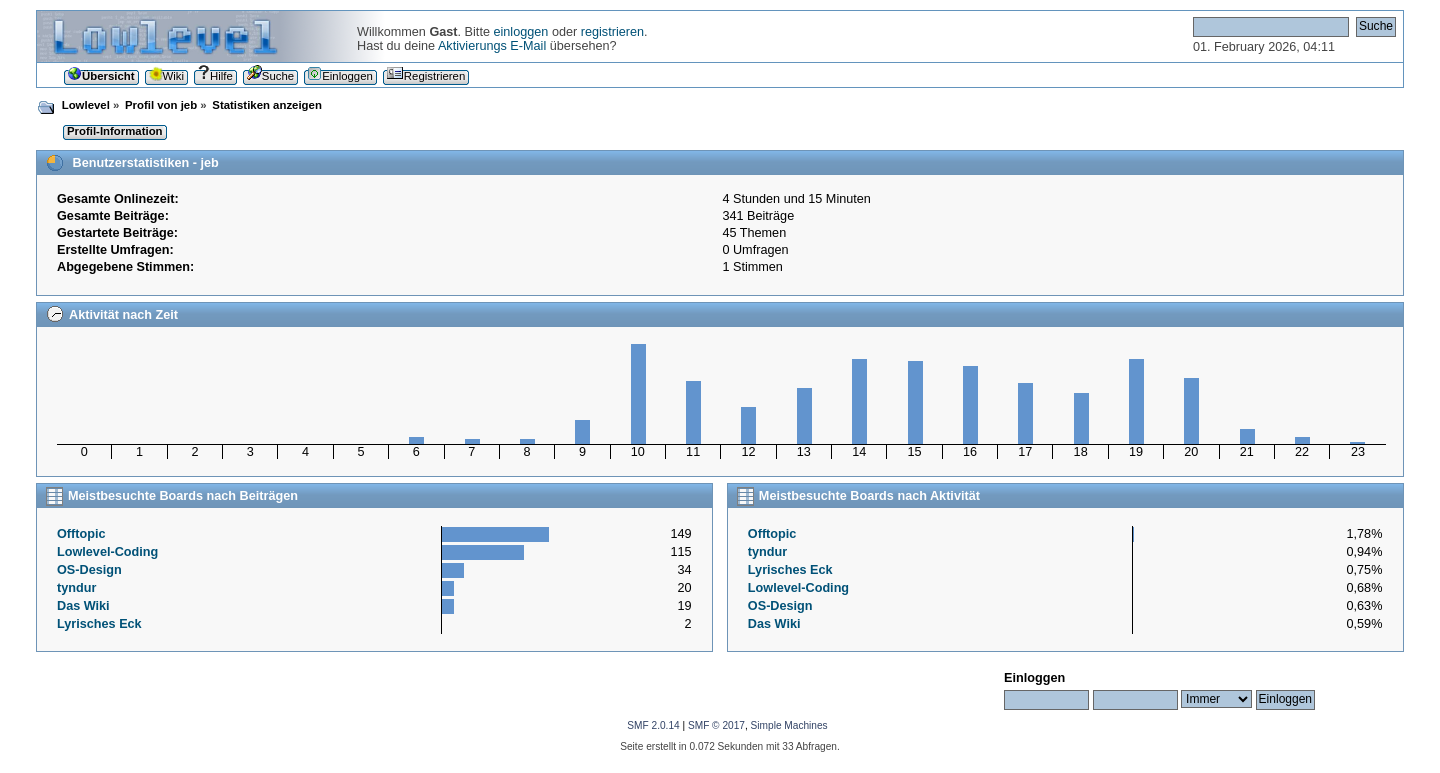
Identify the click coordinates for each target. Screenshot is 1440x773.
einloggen (520, 32)
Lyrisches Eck (99, 624)
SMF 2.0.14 (653, 725)
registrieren (612, 32)
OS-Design (89, 570)
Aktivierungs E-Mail (492, 46)
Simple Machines (789, 725)
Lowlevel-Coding (107, 552)
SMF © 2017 (716, 725)
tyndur (76, 588)
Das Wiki (83, 606)
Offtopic (81, 534)
